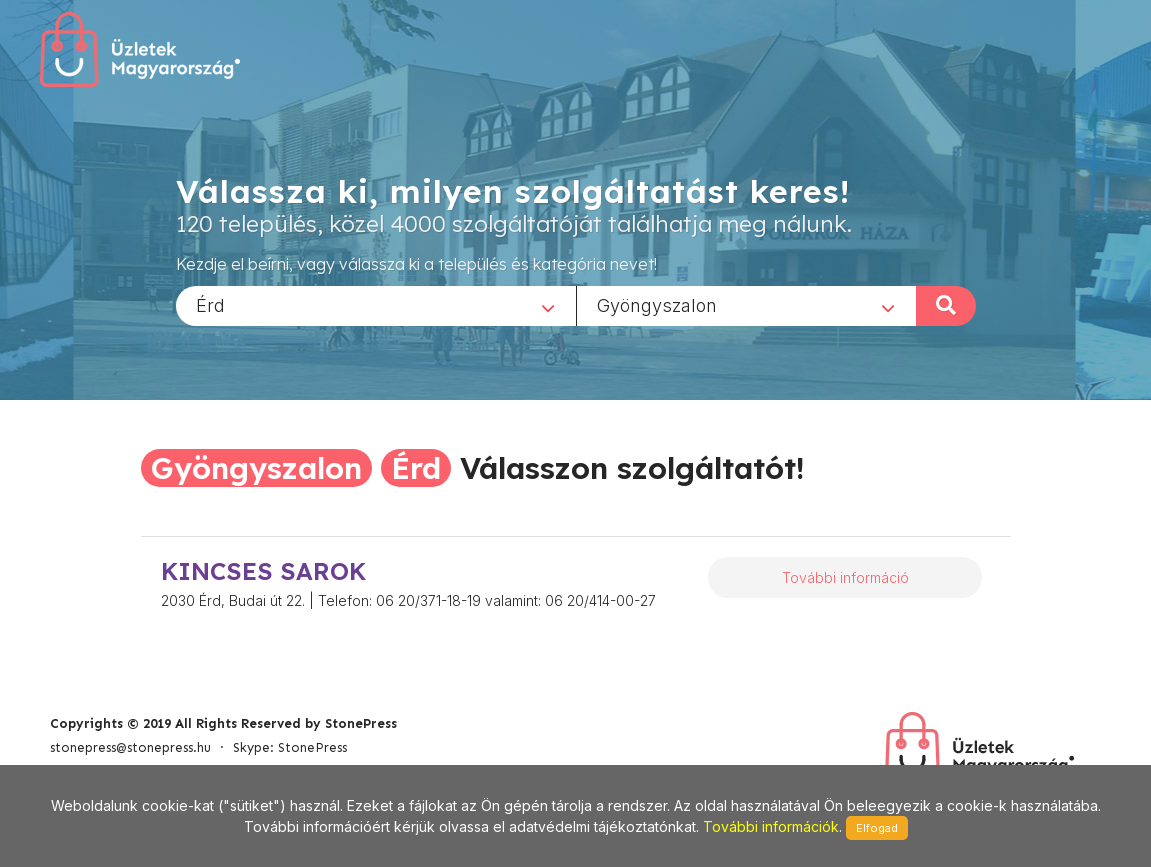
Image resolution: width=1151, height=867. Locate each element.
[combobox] (376, 305)
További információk (771, 826)
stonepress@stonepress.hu (130, 747)
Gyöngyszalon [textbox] (657, 304)
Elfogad (877, 828)
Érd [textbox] (210, 304)
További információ (845, 577)
